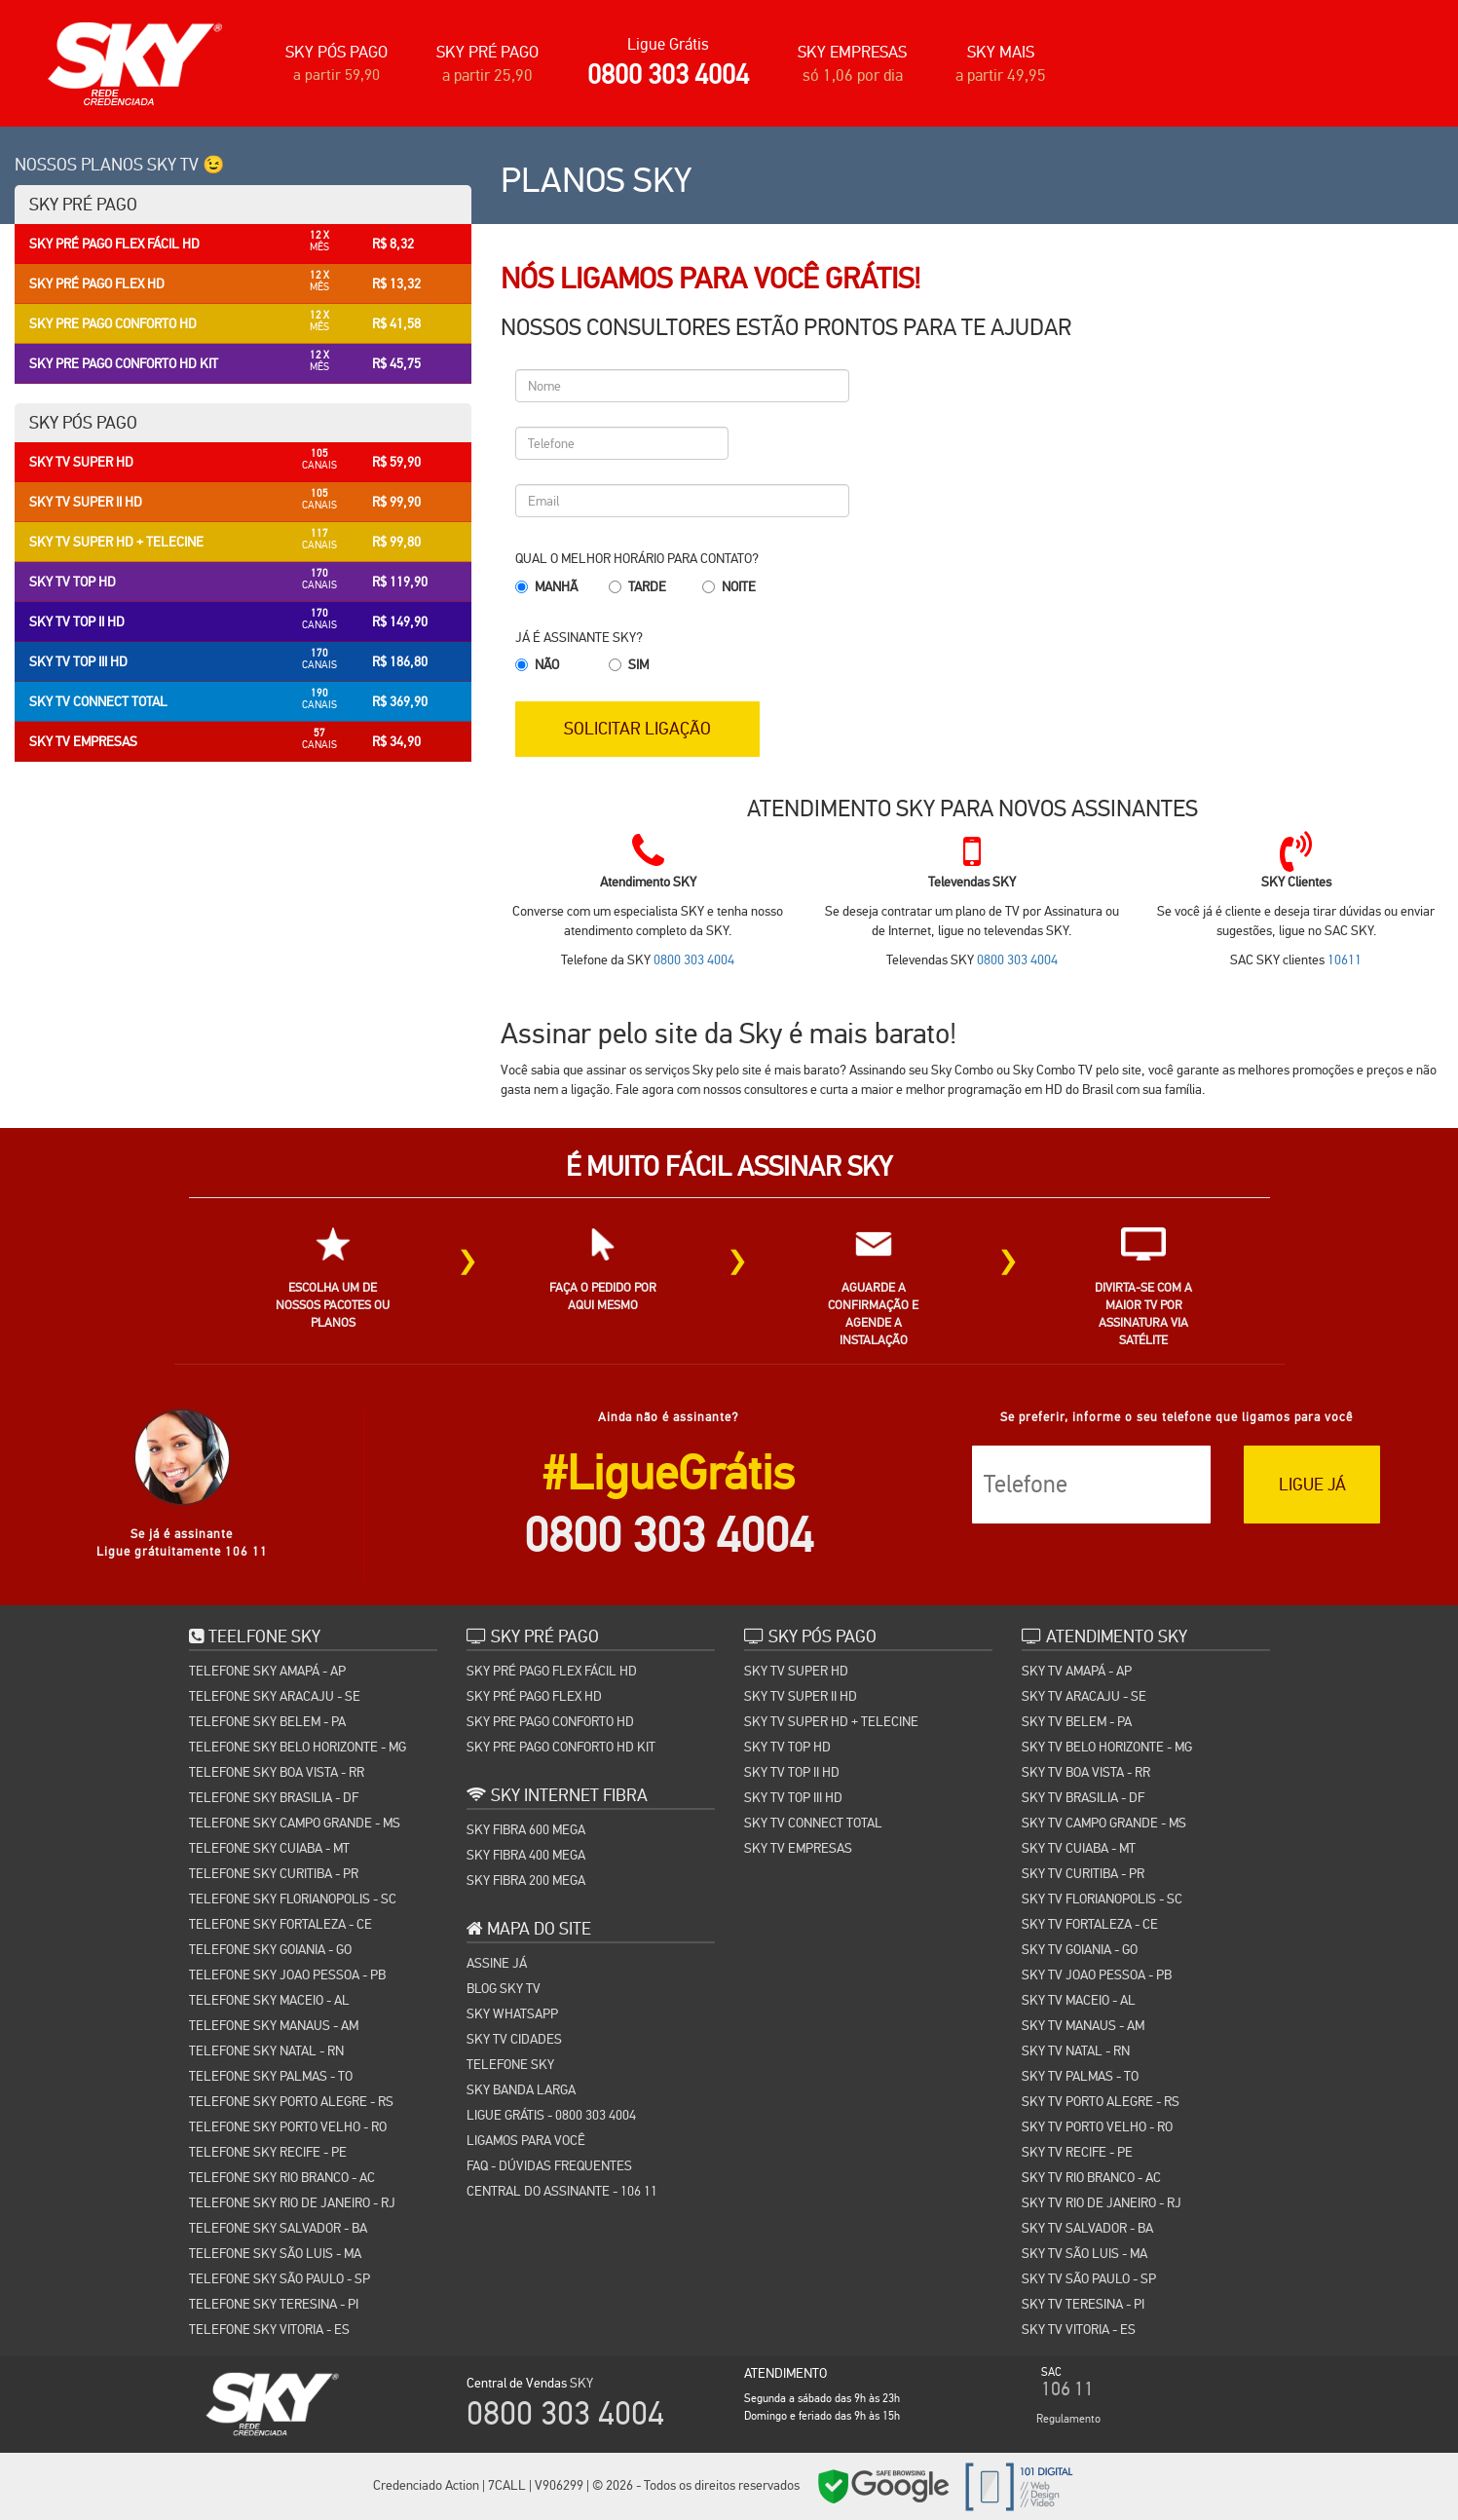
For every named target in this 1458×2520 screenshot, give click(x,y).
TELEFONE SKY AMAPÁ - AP (267, 1668)
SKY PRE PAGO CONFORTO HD (550, 1719)
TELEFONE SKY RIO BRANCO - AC (282, 2175)
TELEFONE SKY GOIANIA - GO (270, 1947)
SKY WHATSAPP (512, 2011)
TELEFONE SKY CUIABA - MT (269, 1846)
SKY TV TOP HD (787, 1744)
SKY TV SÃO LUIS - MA (1084, 2251)
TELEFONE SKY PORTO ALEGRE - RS (291, 2099)
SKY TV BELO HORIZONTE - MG (1107, 1744)
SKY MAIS (1000, 52)
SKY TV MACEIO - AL (1079, 1998)
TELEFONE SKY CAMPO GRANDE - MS (294, 1820)
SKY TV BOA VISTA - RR (1086, 1770)
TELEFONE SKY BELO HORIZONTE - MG (297, 1744)
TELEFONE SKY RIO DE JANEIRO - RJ (292, 2200)
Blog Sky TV (504, 1986)
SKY (581, 2380)
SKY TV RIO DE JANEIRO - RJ (1101, 2200)
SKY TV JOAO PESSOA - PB (1097, 1972)
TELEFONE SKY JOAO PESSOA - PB (287, 1972)
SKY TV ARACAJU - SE (1084, 1694)
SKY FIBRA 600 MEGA (526, 1827)
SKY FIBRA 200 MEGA (526, 1878)
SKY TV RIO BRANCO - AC (1091, 2175)
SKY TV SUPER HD (796, 1668)
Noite (739, 586)
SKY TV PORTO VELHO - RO (1097, 2124)
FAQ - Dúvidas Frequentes (549, 2163)
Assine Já (497, 1961)
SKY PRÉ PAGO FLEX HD (534, 1694)
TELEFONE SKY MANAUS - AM (273, 2023)
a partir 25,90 (487, 75)
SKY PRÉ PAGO (487, 52)
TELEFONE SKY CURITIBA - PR (273, 1871)
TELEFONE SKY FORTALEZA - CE (280, 1922)
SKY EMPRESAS (852, 52)
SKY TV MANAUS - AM (1083, 2023)
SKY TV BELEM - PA (1077, 1719)
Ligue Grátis (668, 44)
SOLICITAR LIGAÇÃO (645, 725)
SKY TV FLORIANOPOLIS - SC (1102, 1896)
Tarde (647, 586)
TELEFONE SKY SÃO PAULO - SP (279, 2276)
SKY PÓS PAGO (336, 52)
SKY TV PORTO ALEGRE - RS (1100, 2099)
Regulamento (1068, 2417)
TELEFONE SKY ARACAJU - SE (274, 1694)
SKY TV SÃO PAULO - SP (1089, 2276)
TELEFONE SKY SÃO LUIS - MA (275, 2251)
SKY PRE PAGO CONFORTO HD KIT (561, 1744)
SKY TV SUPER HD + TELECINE (831, 1719)
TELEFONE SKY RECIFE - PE (268, 2150)
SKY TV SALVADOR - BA (1087, 2226)
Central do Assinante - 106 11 (562, 2189)
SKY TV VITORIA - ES (1079, 2327)
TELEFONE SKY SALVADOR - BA (278, 2226)
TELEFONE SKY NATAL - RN (266, 2048)
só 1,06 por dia (853, 75)
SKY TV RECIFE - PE (1077, 2150)
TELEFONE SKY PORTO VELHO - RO (288, 2124)
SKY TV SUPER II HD (800, 1694)
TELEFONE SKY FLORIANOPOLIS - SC (292, 1896)
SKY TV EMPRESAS (798, 1846)
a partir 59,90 (336, 74)
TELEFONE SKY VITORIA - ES (269, 2327)
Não (547, 664)
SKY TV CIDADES (514, 2037)
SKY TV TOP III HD (793, 1795)
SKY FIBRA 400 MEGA (526, 1853)
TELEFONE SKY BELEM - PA (267, 1719)
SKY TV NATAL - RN (1076, 2048)
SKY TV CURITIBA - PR (1083, 1871)
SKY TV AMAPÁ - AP (1077, 1668)
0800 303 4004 (668, 74)
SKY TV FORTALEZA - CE (1090, 1922)
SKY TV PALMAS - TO (1080, 2074)
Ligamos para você (526, 2138)
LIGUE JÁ (1312, 1483)
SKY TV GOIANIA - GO (1080, 1947)
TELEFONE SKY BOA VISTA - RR (276, 1770)
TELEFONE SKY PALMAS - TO (271, 2074)
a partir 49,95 (1000, 75)
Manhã (556, 586)
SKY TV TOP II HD (792, 1770)
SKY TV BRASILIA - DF (1083, 1795)
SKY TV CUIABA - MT (1079, 1846)
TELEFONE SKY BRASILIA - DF (273, 1795)
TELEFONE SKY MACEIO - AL (269, 1998)
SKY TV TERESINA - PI (1083, 2302)
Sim (638, 664)
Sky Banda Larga (521, 2087)
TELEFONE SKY (510, 2062)
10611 (1344, 958)
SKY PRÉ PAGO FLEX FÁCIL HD (552, 1668)
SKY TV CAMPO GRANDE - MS (1104, 1820)
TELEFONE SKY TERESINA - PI (273, 2302)
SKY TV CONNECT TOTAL (813, 1820)
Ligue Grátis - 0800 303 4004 (551, 2113)
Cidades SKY (1083, 2488)
